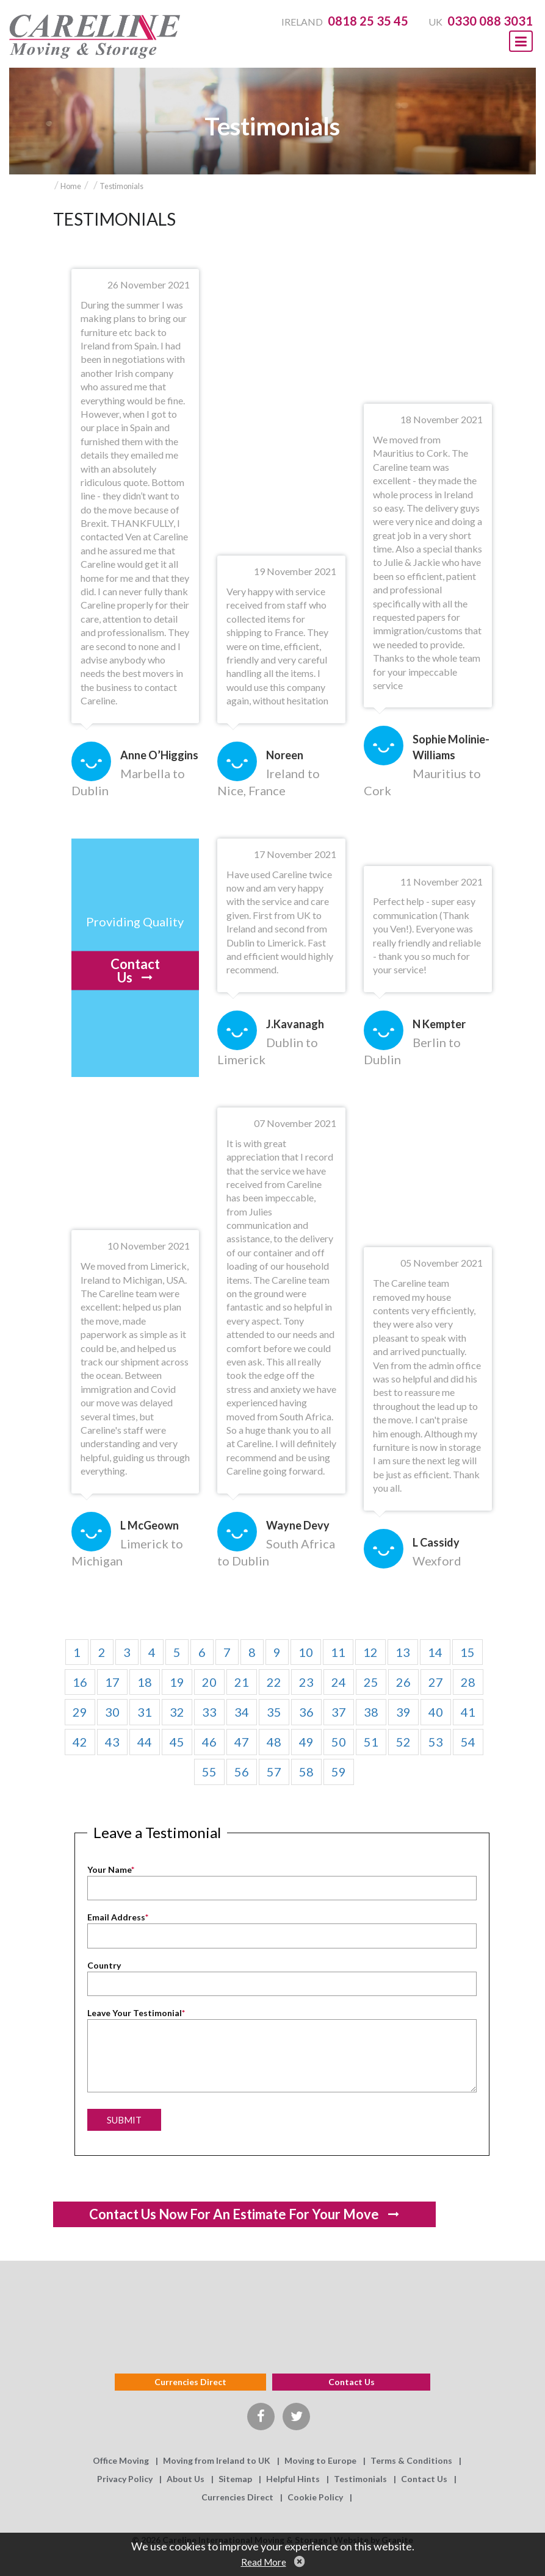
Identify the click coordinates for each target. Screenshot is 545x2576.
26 (403, 1682)
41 (468, 1712)
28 (468, 1682)
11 (338, 1652)
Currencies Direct (190, 2382)
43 (112, 1741)
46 (209, 1741)
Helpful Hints (293, 2479)
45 (177, 1741)
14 (435, 1652)
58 (306, 1771)
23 (306, 1682)
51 (371, 1741)
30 (112, 1712)
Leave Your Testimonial (136, 2013)
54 (468, 1741)
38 (371, 1712)
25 (371, 1682)
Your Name (110, 1869)
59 (338, 1771)
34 (241, 1712)
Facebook (261, 2416)
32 (177, 1712)
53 (435, 1741)
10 (305, 1652)
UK (480, 21)
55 (209, 1771)
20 (209, 1682)
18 (144, 1682)
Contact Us (135, 971)
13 (402, 1652)
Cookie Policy (315, 2497)
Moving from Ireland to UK (216, 2460)
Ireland (344, 21)
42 (80, 1741)
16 (80, 1682)
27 (435, 1682)
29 (80, 1712)
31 (144, 1712)
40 (435, 1712)
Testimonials (121, 186)
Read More (263, 2561)
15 (467, 1652)
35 (274, 1712)
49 (306, 1741)
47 (241, 1741)
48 (274, 1741)
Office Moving (121, 2460)
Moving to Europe (320, 2460)
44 (144, 1741)
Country (104, 1965)
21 (241, 1682)
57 (274, 1771)
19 (177, 1682)
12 (370, 1652)
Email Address (117, 1917)
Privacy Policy (125, 2479)
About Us (185, 2479)
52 (403, 1741)
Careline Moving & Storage (94, 36)
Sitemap (235, 2479)
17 (112, 1682)
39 (403, 1712)
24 (338, 1682)
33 (209, 1712)
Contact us (351, 2382)
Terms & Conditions (411, 2460)
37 (338, 1712)
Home (70, 186)
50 (338, 1741)
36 (306, 1712)
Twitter (296, 2416)
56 (241, 1771)
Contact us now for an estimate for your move (235, 2214)
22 (274, 1682)
